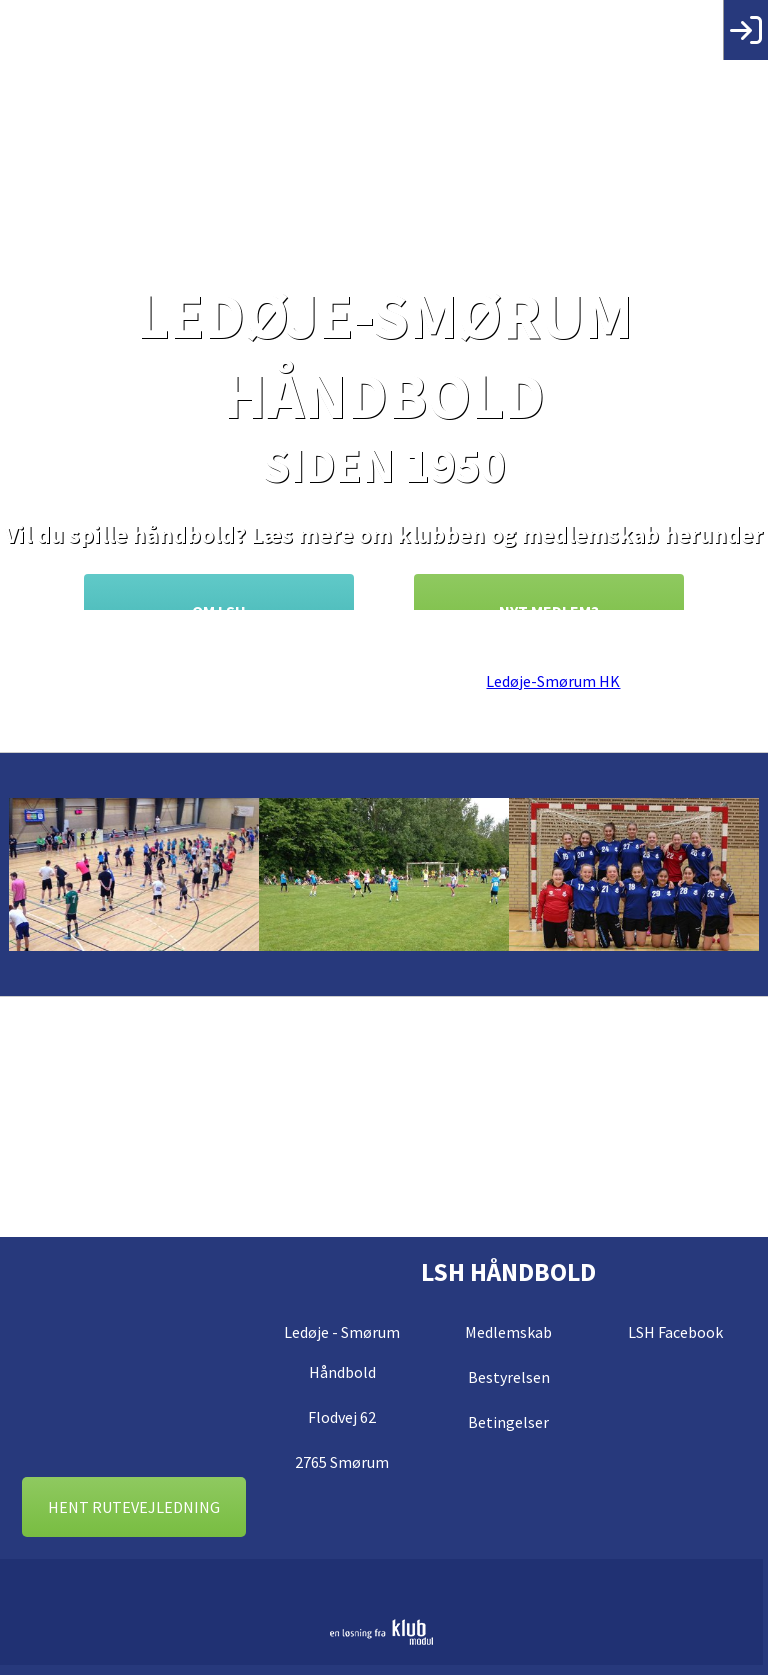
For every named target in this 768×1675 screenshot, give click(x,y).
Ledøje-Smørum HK (553, 681)
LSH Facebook (675, 1332)
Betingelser (508, 1422)
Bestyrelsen (509, 1377)
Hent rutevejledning (134, 1507)
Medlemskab (508, 1332)
